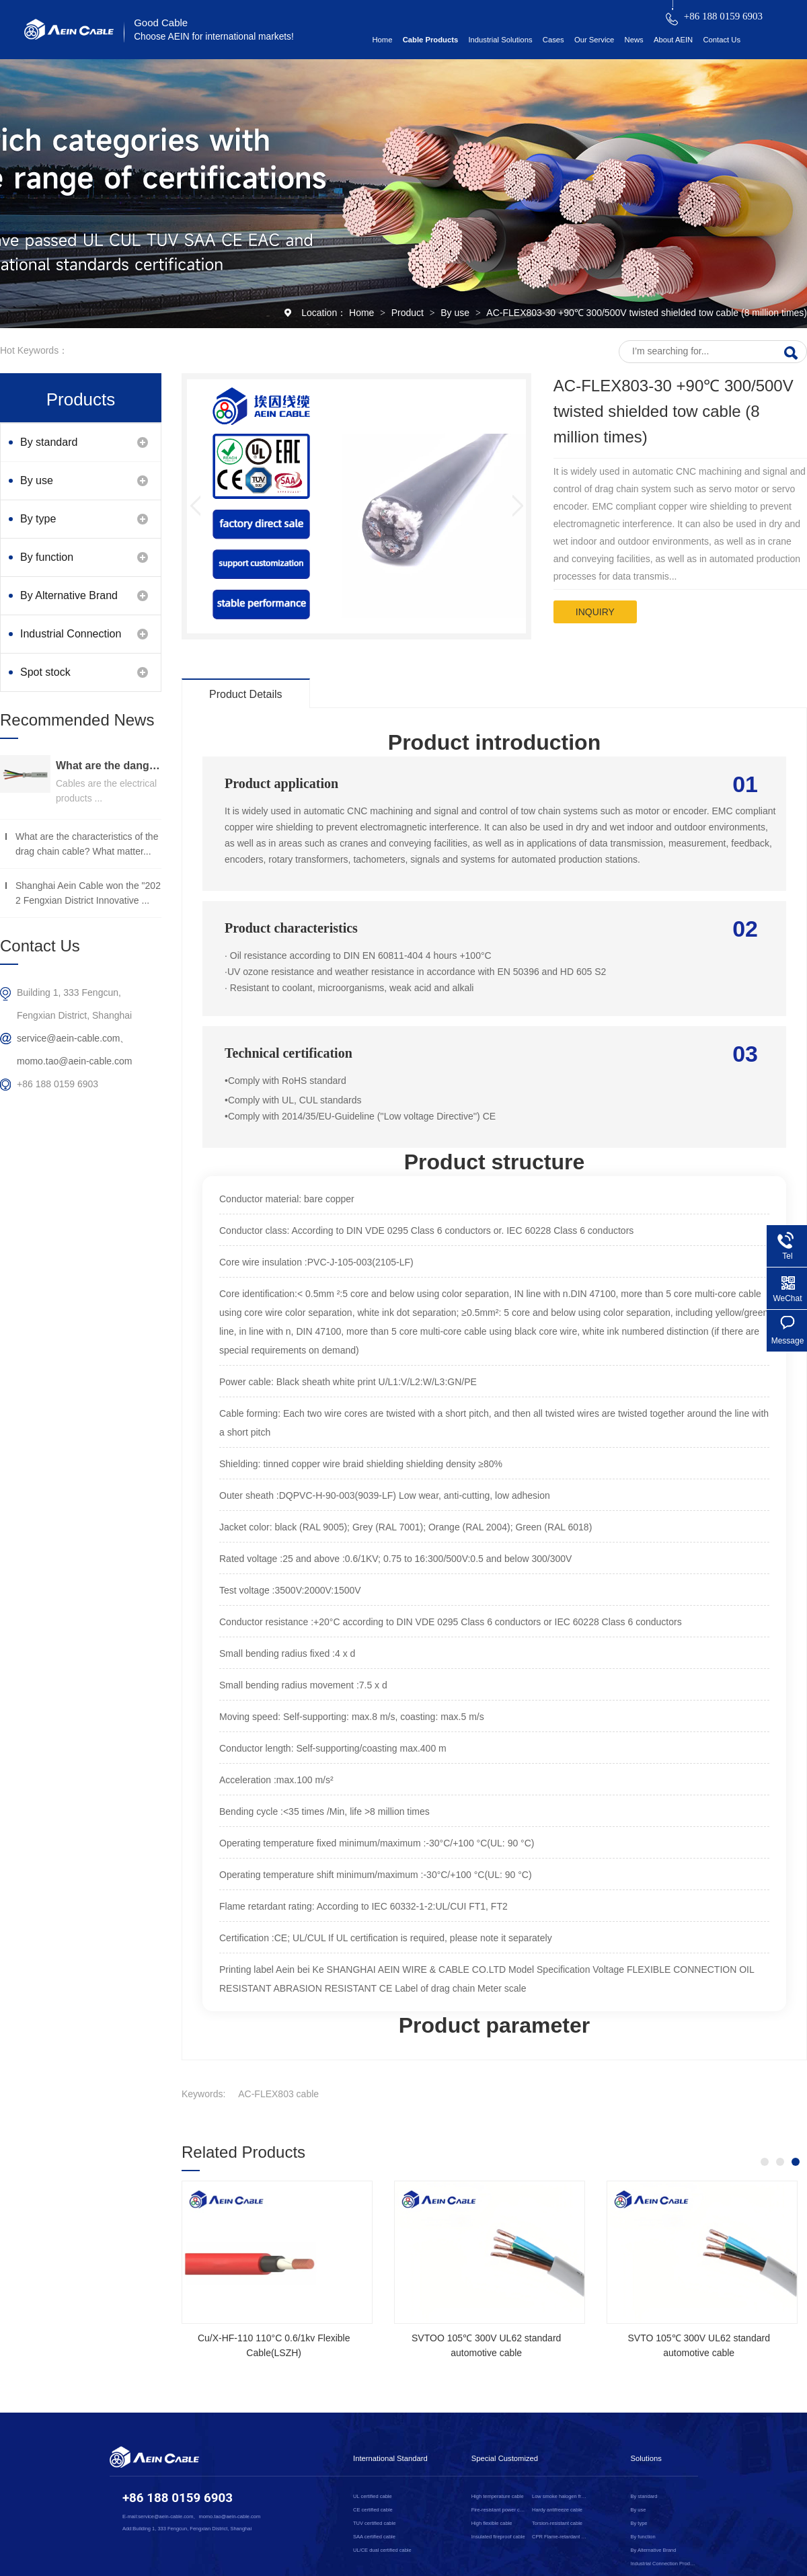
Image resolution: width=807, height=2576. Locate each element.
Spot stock (45, 672)
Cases (553, 40)
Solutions (646, 2458)
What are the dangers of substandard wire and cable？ (108, 765)
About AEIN (673, 40)
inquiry (595, 612)
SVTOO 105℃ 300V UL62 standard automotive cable (486, 2345)
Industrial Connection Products (70, 640)
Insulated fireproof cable (498, 2537)
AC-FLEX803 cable (278, 2094)
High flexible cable (491, 2523)
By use (456, 312)
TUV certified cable (374, 2523)
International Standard (390, 2458)
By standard (48, 442)
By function (46, 557)
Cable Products (431, 40)
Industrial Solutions (500, 40)
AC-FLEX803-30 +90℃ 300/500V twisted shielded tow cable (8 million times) (646, 312)
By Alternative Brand (69, 595)
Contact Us (721, 40)
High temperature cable (497, 2496)
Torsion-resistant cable (557, 2523)
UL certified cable (372, 2496)
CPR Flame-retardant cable (560, 2537)
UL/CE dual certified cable (382, 2550)
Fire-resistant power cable (499, 2510)
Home (382, 40)
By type (38, 518)
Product (408, 312)
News (634, 40)
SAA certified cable (374, 2537)
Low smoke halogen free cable (560, 2496)
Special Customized (504, 2458)
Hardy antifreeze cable (557, 2510)
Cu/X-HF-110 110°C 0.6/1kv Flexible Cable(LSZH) (274, 2345)
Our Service (594, 40)
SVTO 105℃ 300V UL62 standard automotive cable (698, 2345)
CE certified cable (373, 2510)
